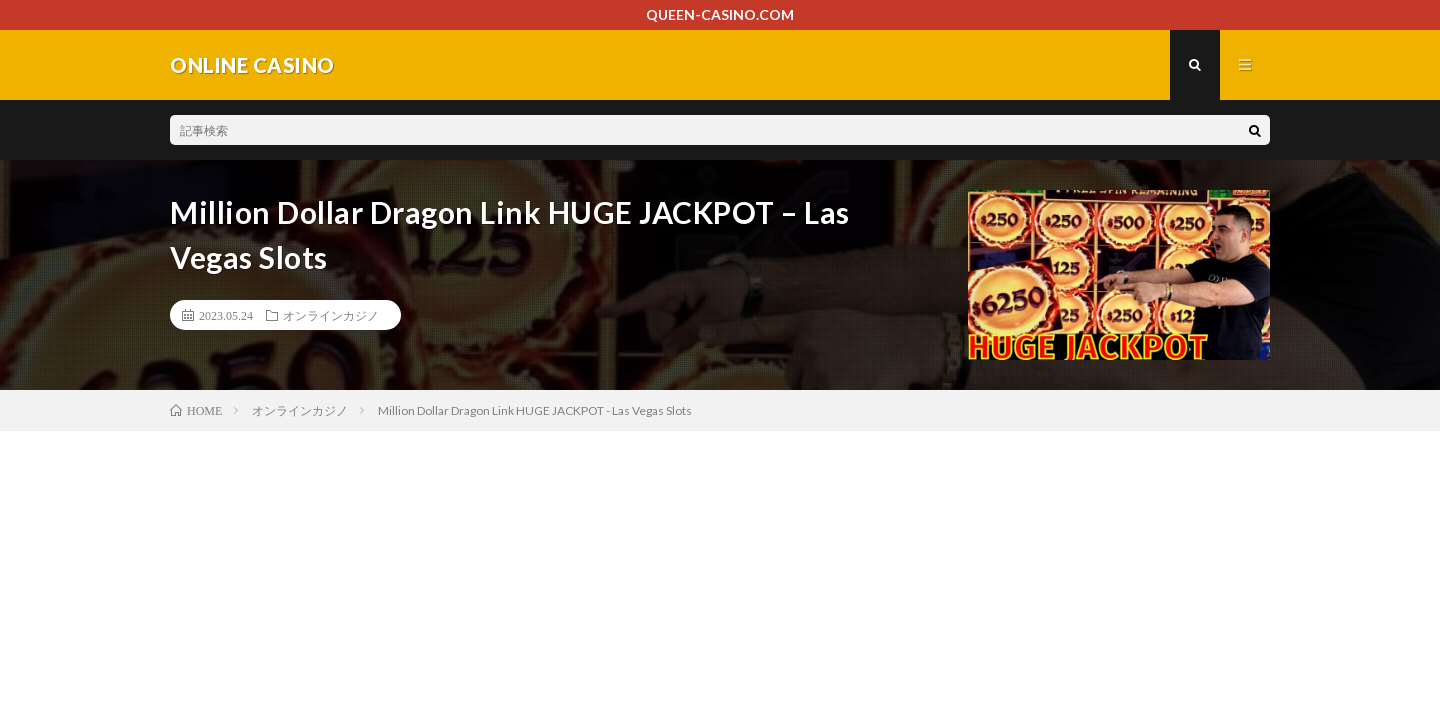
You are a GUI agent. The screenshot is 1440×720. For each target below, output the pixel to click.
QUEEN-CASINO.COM (720, 14)
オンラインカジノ (331, 315)
